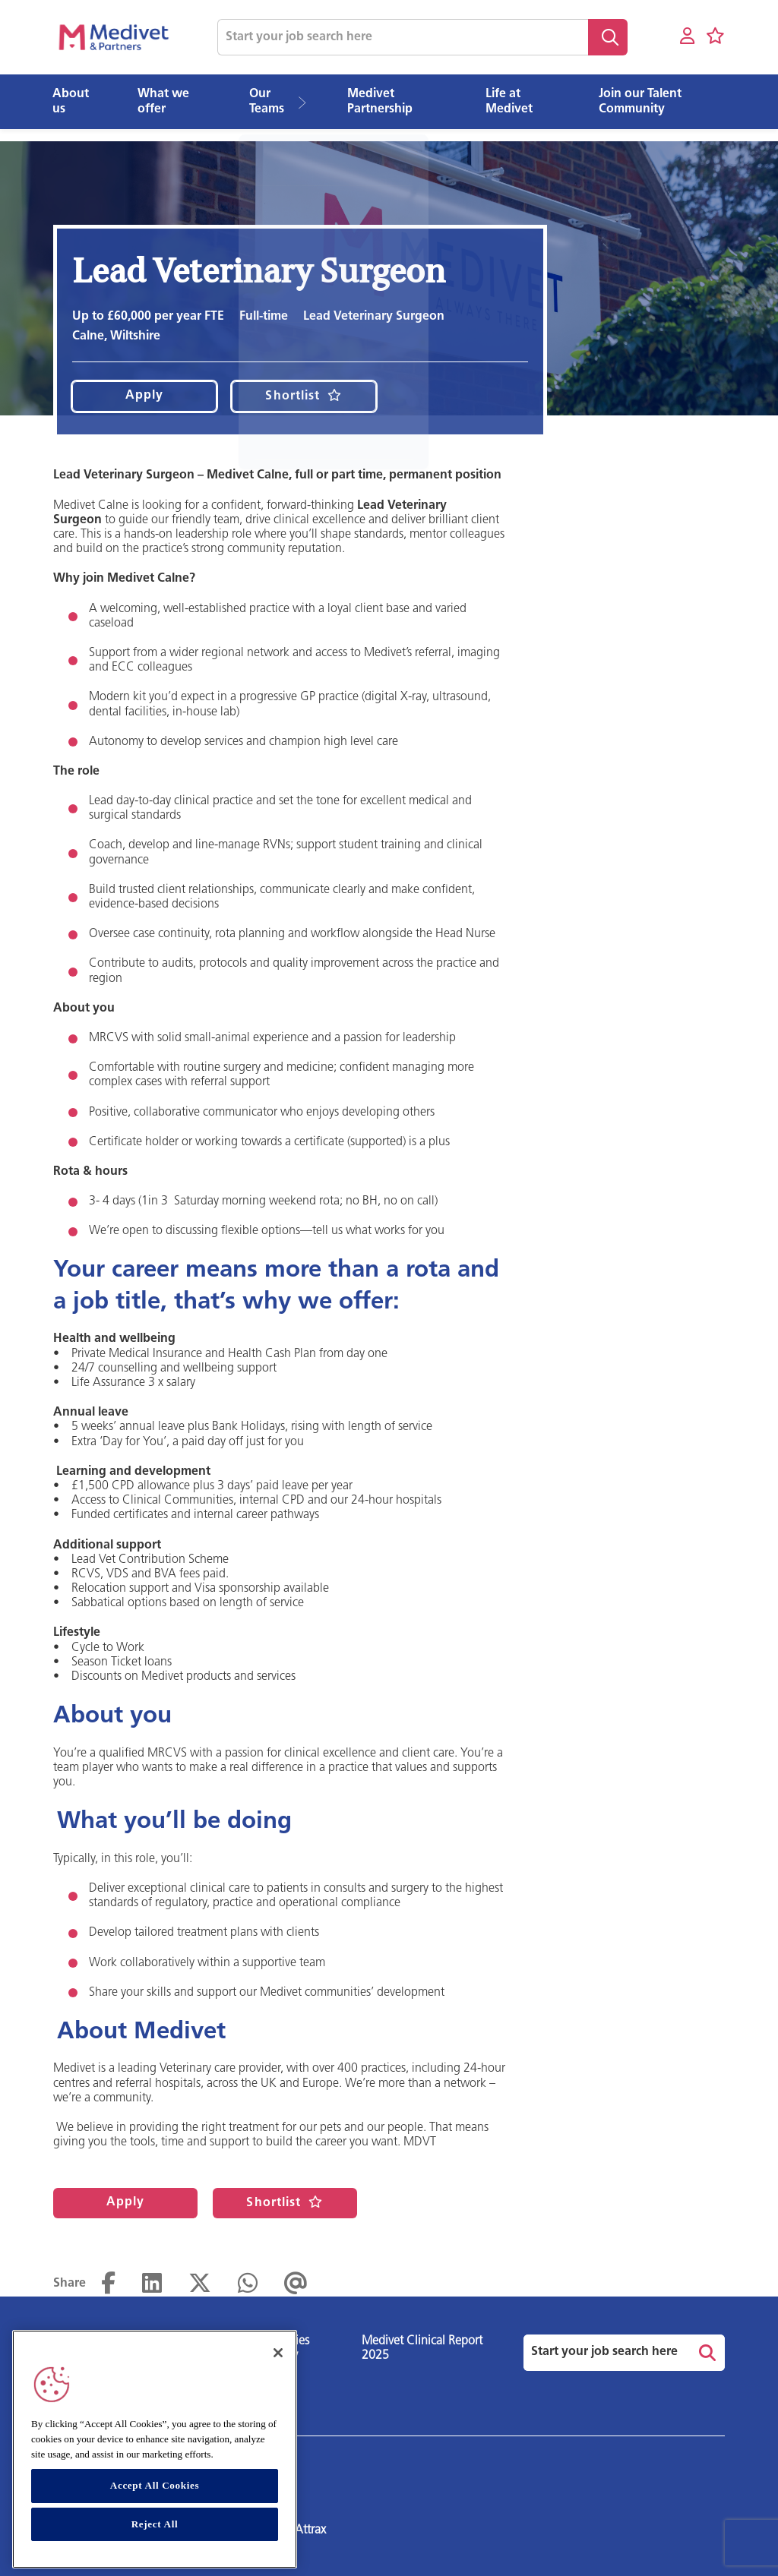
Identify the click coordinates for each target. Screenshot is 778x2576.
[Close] (278, 2352)
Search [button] (608, 37)
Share (69, 2284)
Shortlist (292, 396)
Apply (144, 396)
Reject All (155, 2524)
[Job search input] (402, 37)
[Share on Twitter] (199, 2283)
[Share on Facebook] (108, 2283)
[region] (154, 2449)
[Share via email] (296, 2283)
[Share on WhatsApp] (248, 2283)
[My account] (687, 36)
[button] (307, 102)
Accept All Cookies (154, 2485)
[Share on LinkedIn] (152, 2283)
